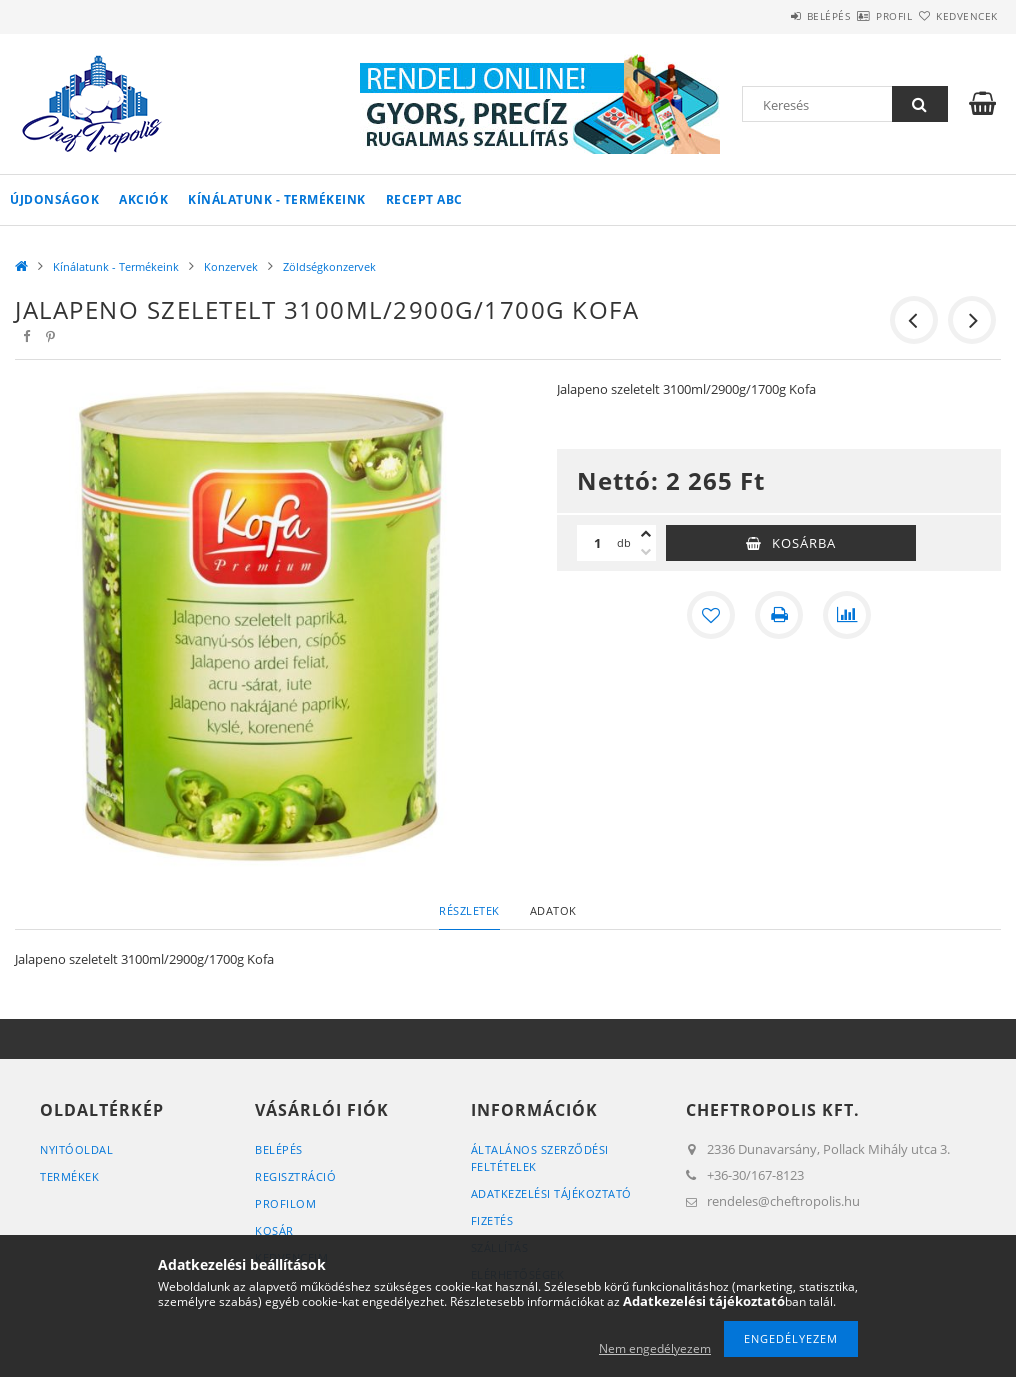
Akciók (143, 199)
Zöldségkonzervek (329, 266)
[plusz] (646, 534)
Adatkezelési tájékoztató (551, 1193)
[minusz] (646, 552)
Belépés (770, 16)
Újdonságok (54, 199)
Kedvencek (955, 16)
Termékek (69, 1176)
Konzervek (231, 266)
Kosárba (804, 543)
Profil (859, 16)
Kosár (274, 1230)
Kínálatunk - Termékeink (277, 199)
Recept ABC (424, 199)
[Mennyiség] (597, 543)
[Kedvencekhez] (711, 615)
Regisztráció (295, 1176)
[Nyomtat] (779, 615)
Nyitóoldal (76, 1149)
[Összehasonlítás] (847, 615)
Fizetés (492, 1220)
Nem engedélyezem (655, 1348)
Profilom (285, 1203)
